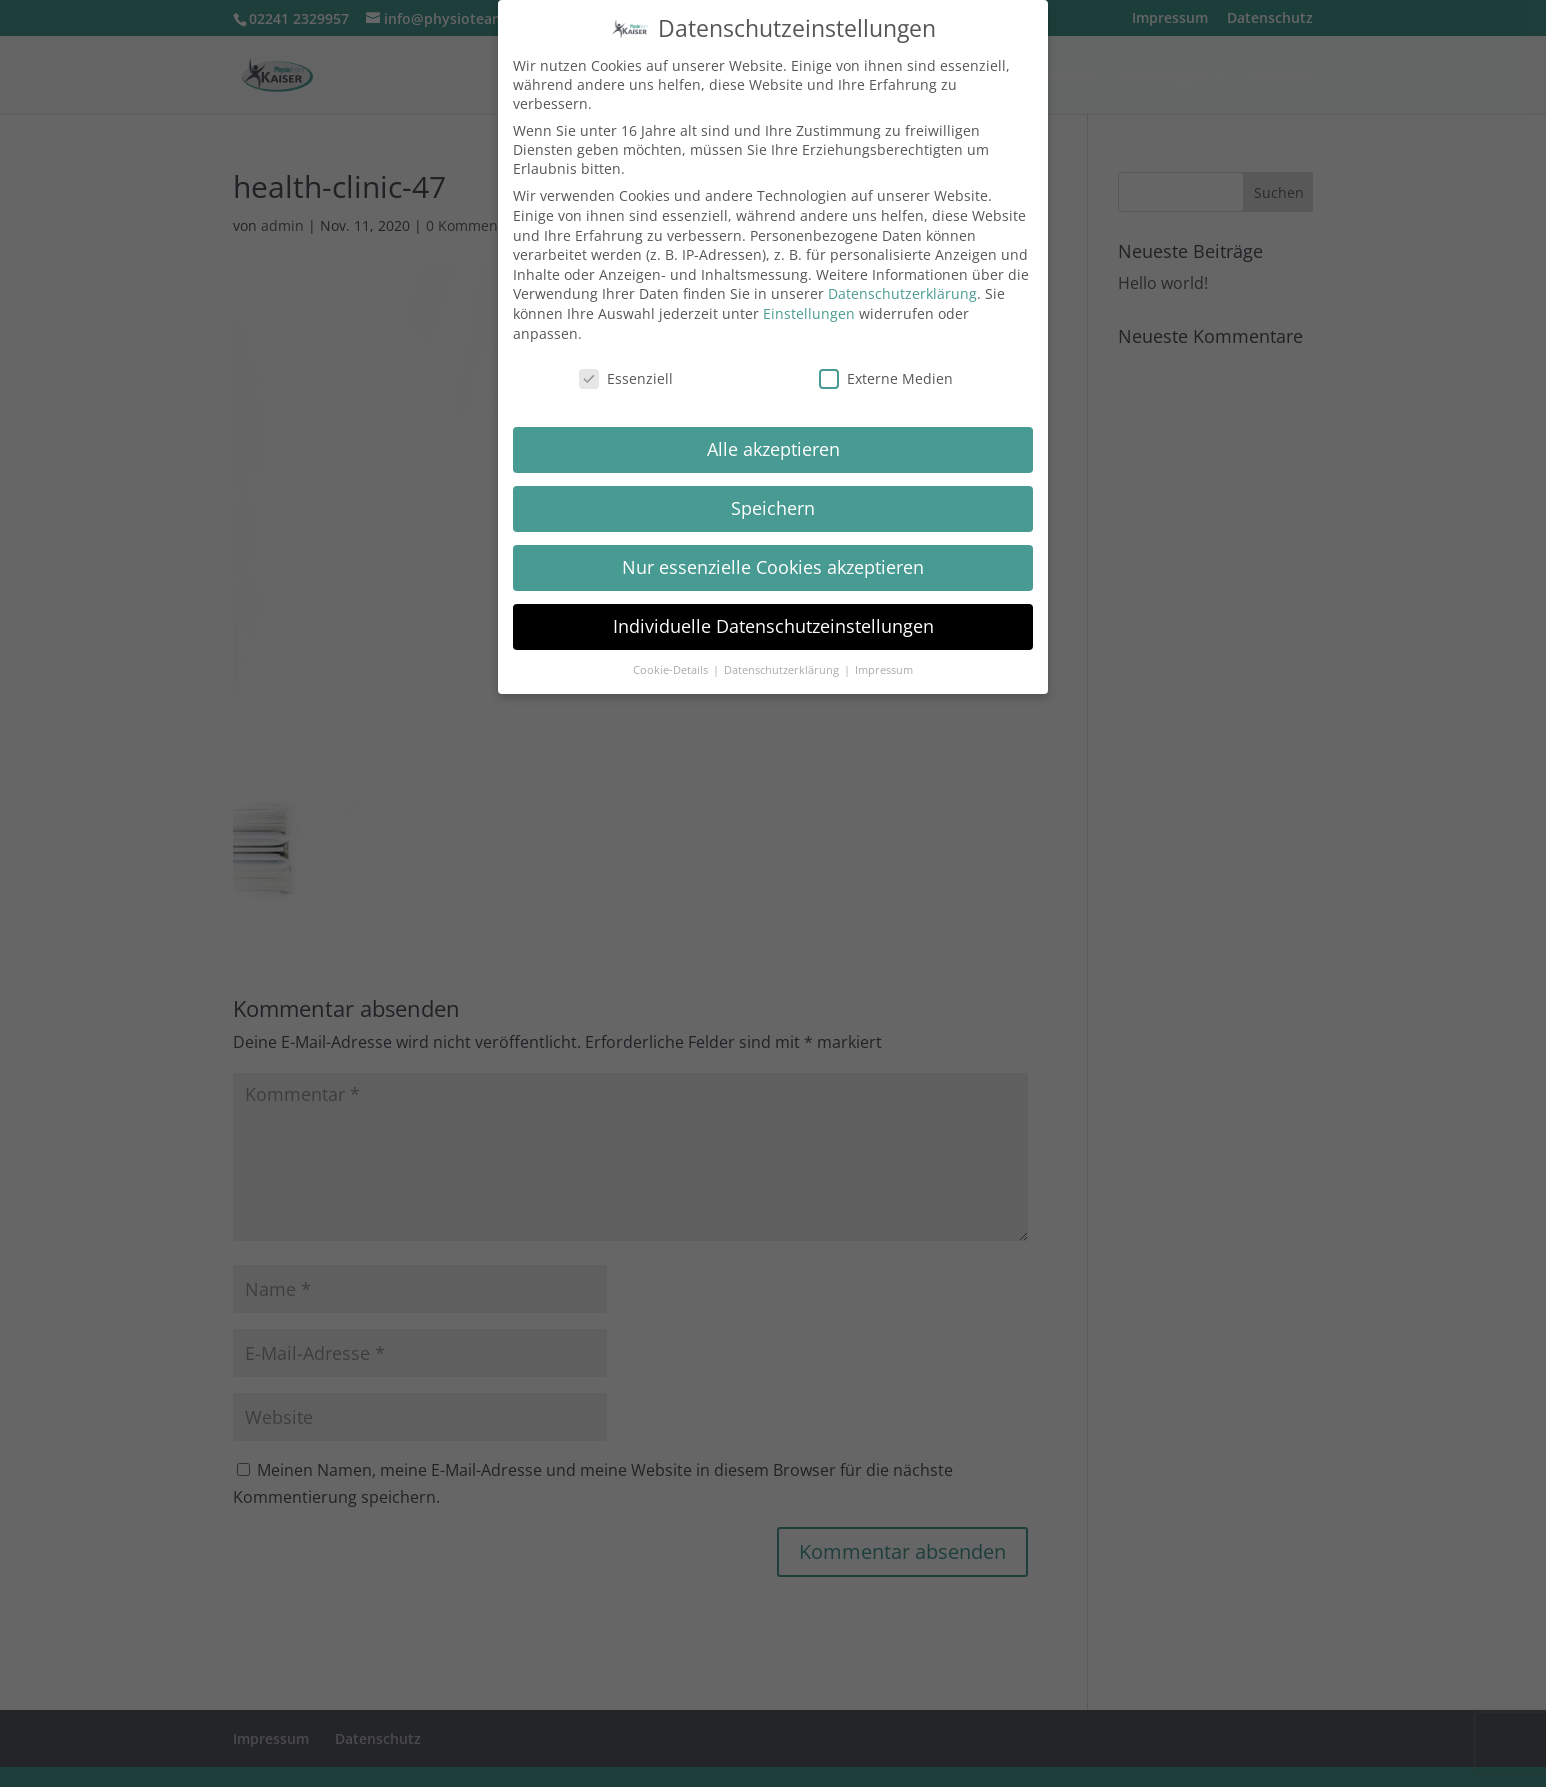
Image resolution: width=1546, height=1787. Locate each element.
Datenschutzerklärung (902, 293)
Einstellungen (809, 313)
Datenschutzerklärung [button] (783, 670)
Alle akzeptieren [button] (773, 449)
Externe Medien (886, 378)
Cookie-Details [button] (672, 670)
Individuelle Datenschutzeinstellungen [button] (773, 626)
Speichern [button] (773, 508)
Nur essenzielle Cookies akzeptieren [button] (773, 567)
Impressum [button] (884, 670)
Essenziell (626, 378)
